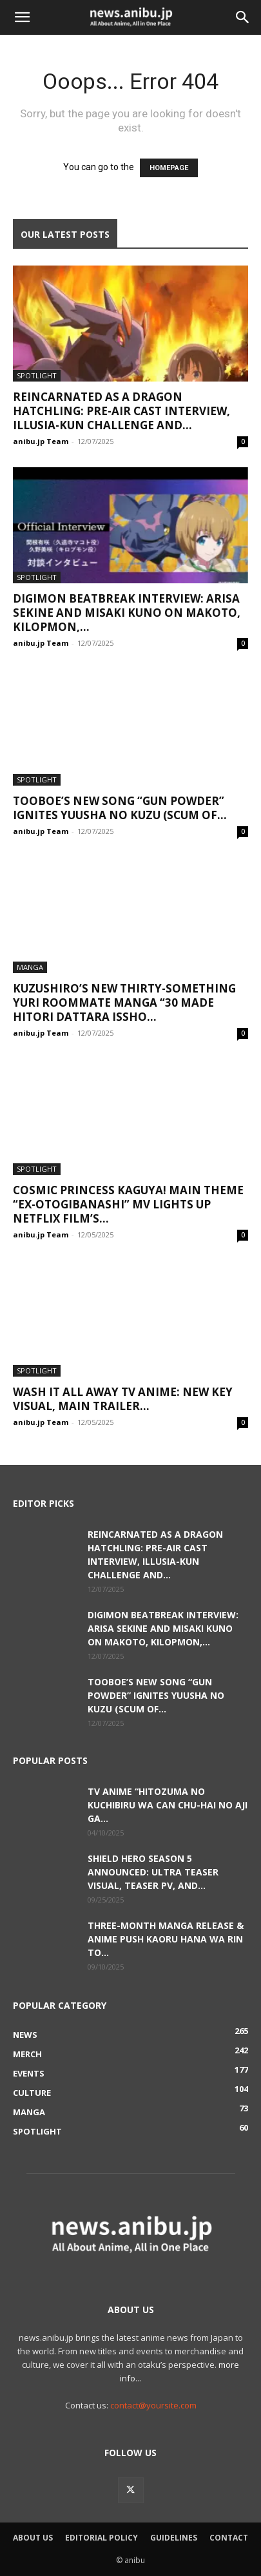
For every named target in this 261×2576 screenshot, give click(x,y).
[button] (22, 17)
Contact (228, 2537)
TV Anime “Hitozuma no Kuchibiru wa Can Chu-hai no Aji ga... (167, 1805)
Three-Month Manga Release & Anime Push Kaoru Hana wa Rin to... (166, 1939)
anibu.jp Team (40, 441)
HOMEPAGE (169, 168)
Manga (30, 967)
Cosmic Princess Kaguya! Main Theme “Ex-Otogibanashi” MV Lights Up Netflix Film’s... (128, 1204)
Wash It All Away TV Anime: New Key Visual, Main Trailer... (123, 1398)
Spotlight (37, 375)
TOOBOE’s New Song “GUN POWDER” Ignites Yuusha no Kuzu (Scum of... (120, 807)
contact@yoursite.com (153, 2405)
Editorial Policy (101, 2537)
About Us (33, 2537)
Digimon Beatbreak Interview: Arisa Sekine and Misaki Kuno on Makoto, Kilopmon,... (126, 612)
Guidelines (173, 2537)
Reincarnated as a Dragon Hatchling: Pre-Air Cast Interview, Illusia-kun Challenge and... (121, 410)
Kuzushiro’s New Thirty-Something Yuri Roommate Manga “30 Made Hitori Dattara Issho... (124, 1002)
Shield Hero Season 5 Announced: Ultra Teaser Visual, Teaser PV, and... (153, 1872)
